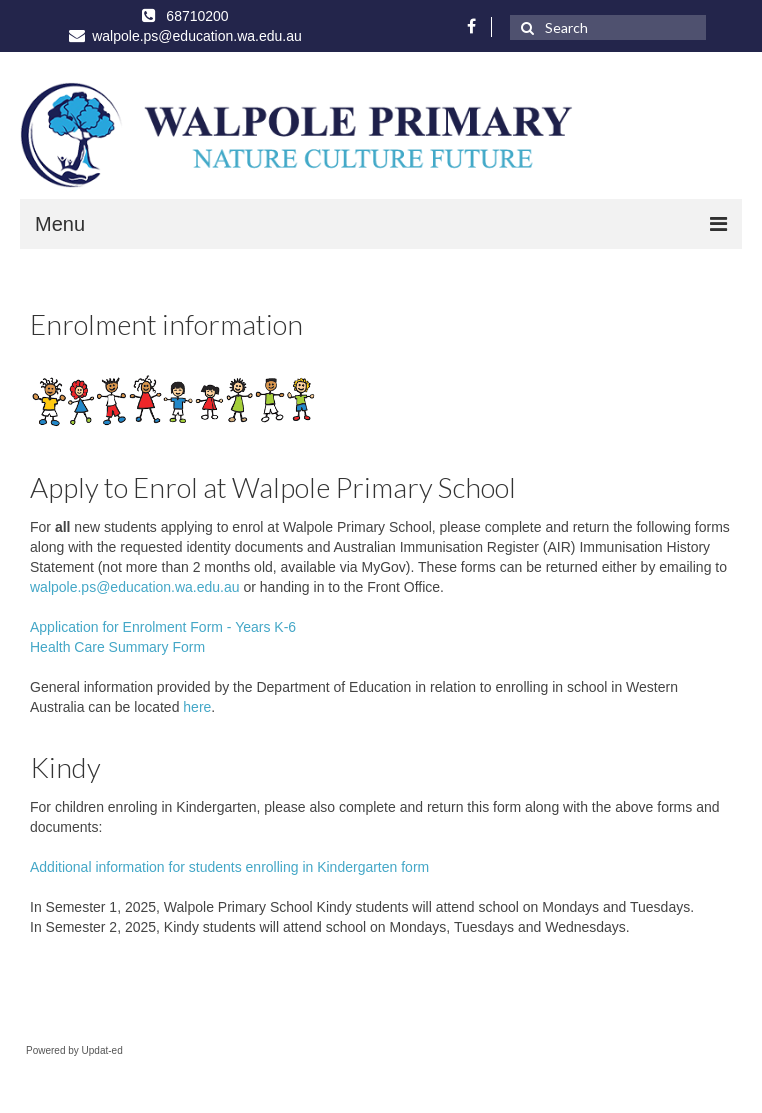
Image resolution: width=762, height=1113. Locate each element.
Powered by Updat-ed (74, 1050)
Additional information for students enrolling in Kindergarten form (229, 867)
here (197, 707)
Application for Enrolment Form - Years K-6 (163, 627)
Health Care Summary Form (117, 647)
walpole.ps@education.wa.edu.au (135, 587)
